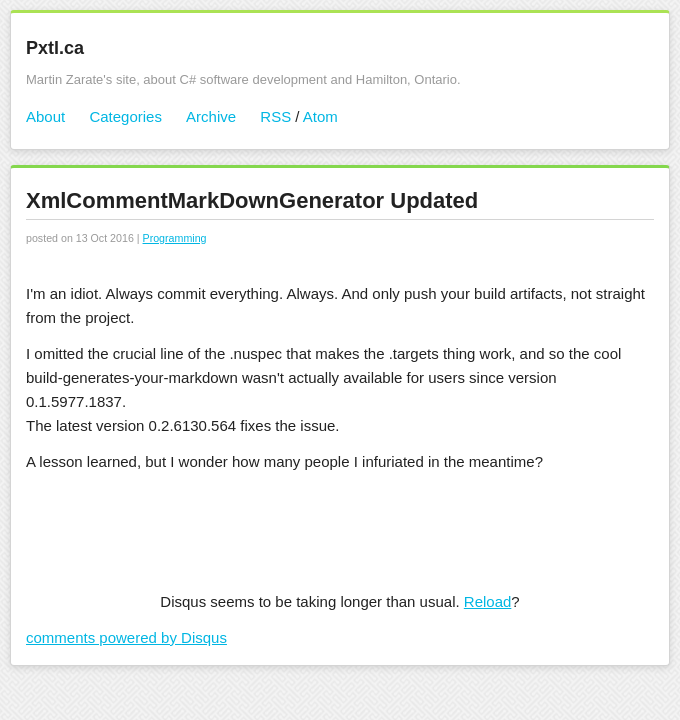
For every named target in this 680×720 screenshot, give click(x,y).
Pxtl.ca (55, 48)
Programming (175, 238)
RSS (275, 116)
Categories (125, 116)
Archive (211, 116)
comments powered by (126, 637)
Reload (488, 601)
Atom (320, 116)
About (45, 116)
